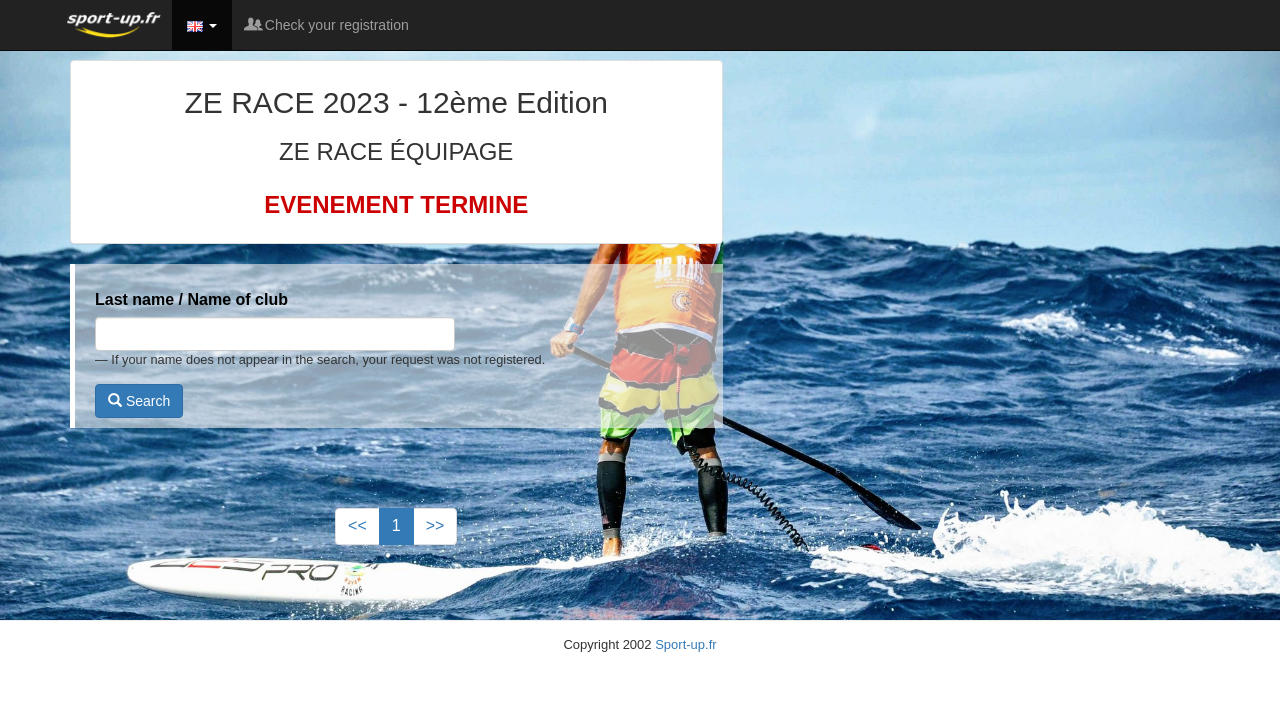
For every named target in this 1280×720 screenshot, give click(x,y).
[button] (202, 25)
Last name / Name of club (191, 299)
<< (357, 525)
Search (139, 401)
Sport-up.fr (685, 644)
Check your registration (328, 25)
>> (435, 525)
